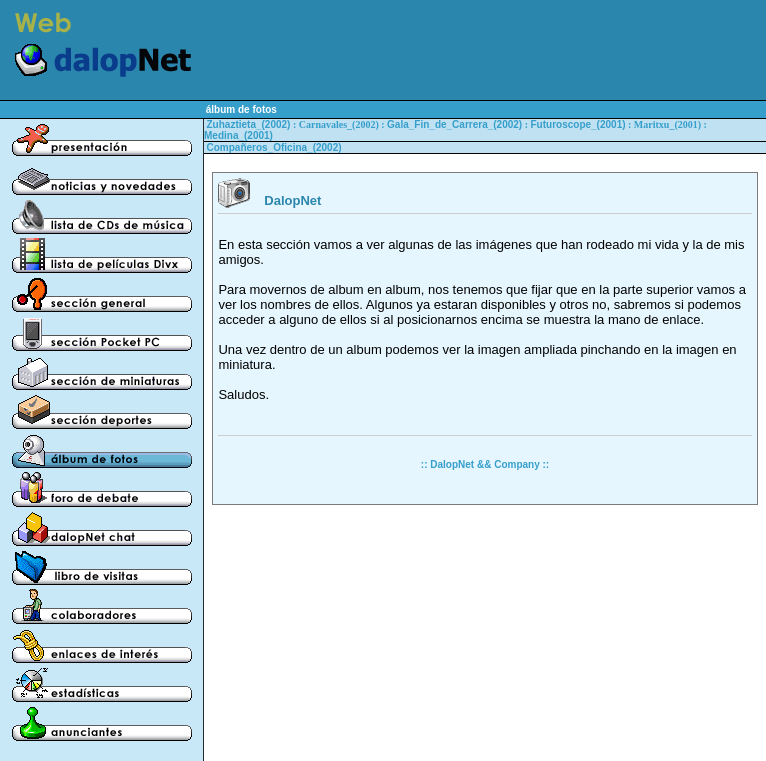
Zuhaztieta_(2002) (249, 124)
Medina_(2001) (238, 135)
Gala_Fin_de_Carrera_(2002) (454, 124)
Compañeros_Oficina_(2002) (274, 147)
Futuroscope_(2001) (578, 124)
